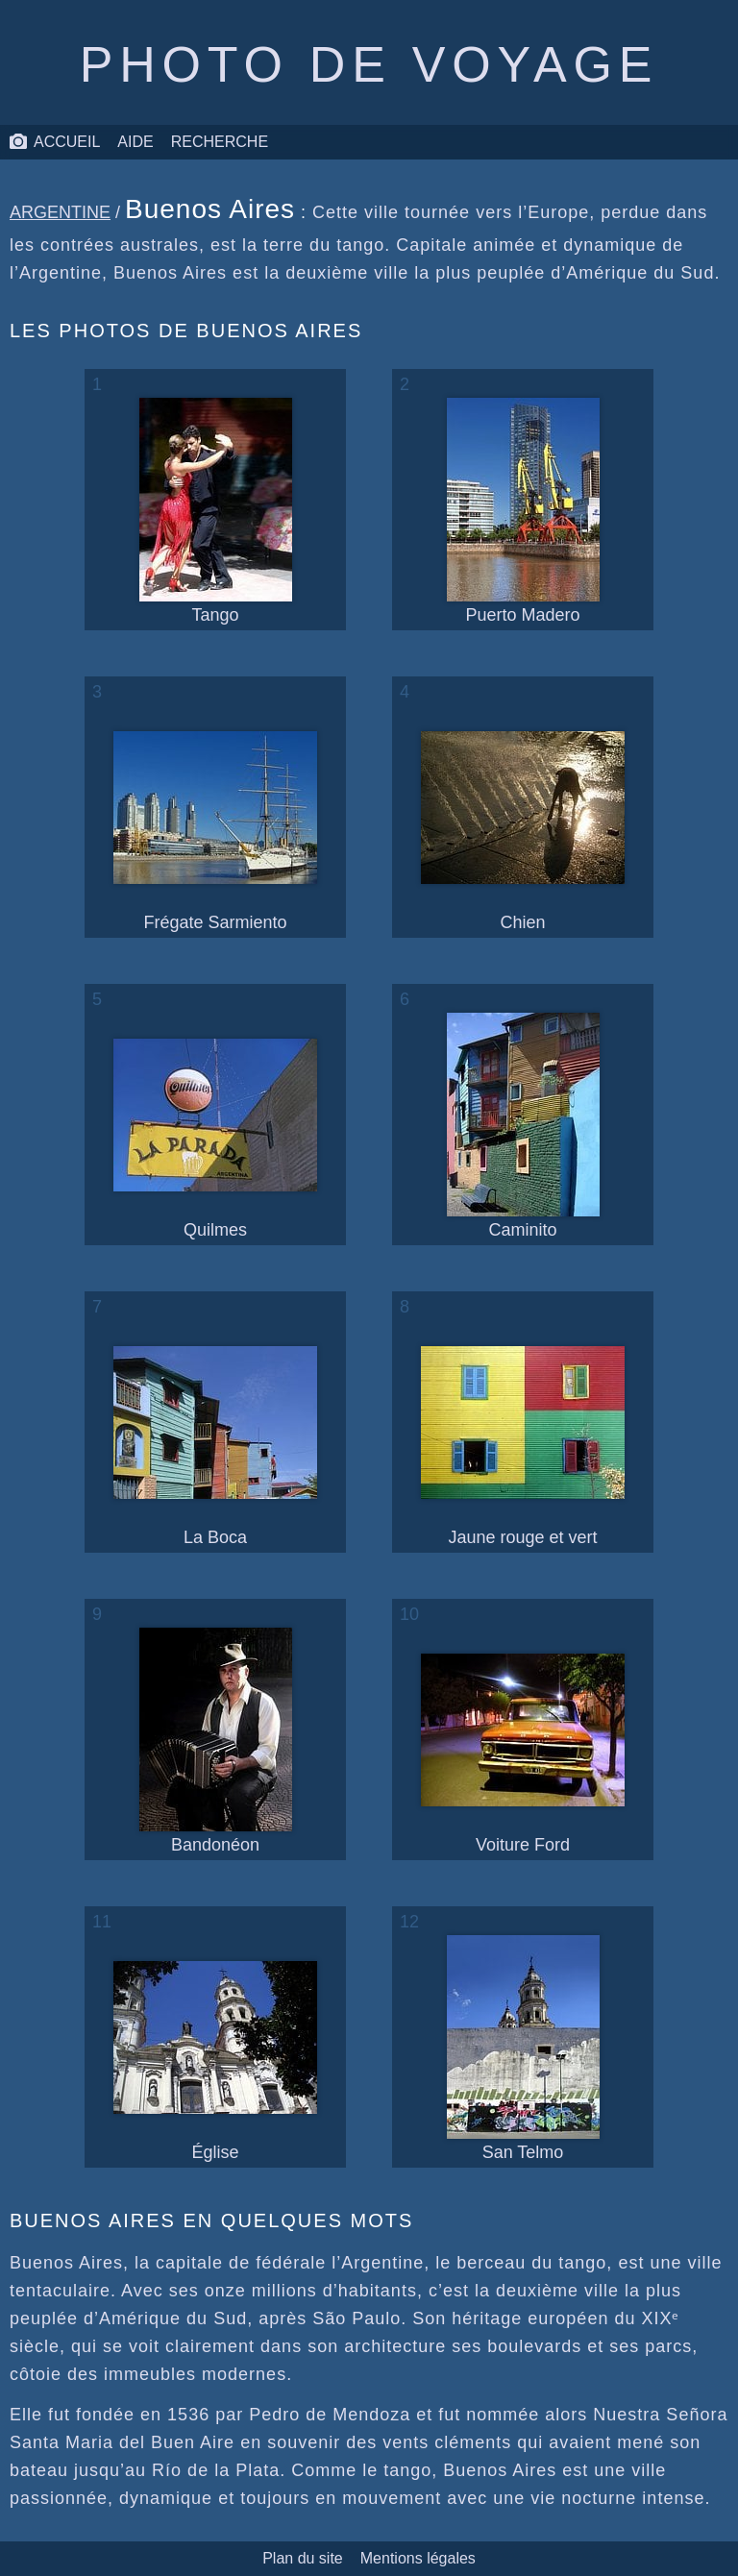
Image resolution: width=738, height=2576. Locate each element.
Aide (135, 142)
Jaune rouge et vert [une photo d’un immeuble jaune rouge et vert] (523, 1447)
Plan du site (302, 2558)
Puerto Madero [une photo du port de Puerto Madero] (523, 511)
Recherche (219, 142)
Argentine (60, 212)
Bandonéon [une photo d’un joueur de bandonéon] (215, 1741)
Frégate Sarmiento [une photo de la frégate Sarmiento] (215, 832)
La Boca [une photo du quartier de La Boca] (215, 1447)
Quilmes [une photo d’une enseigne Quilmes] (215, 1139)
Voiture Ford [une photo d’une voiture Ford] (523, 1754)
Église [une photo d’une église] (215, 2062)
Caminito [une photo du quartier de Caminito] (523, 1126)
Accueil (54, 142)
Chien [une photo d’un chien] (523, 832)
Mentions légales (418, 2558)
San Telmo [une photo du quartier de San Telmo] (523, 2048)
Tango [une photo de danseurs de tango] (215, 511)
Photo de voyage (369, 64)
